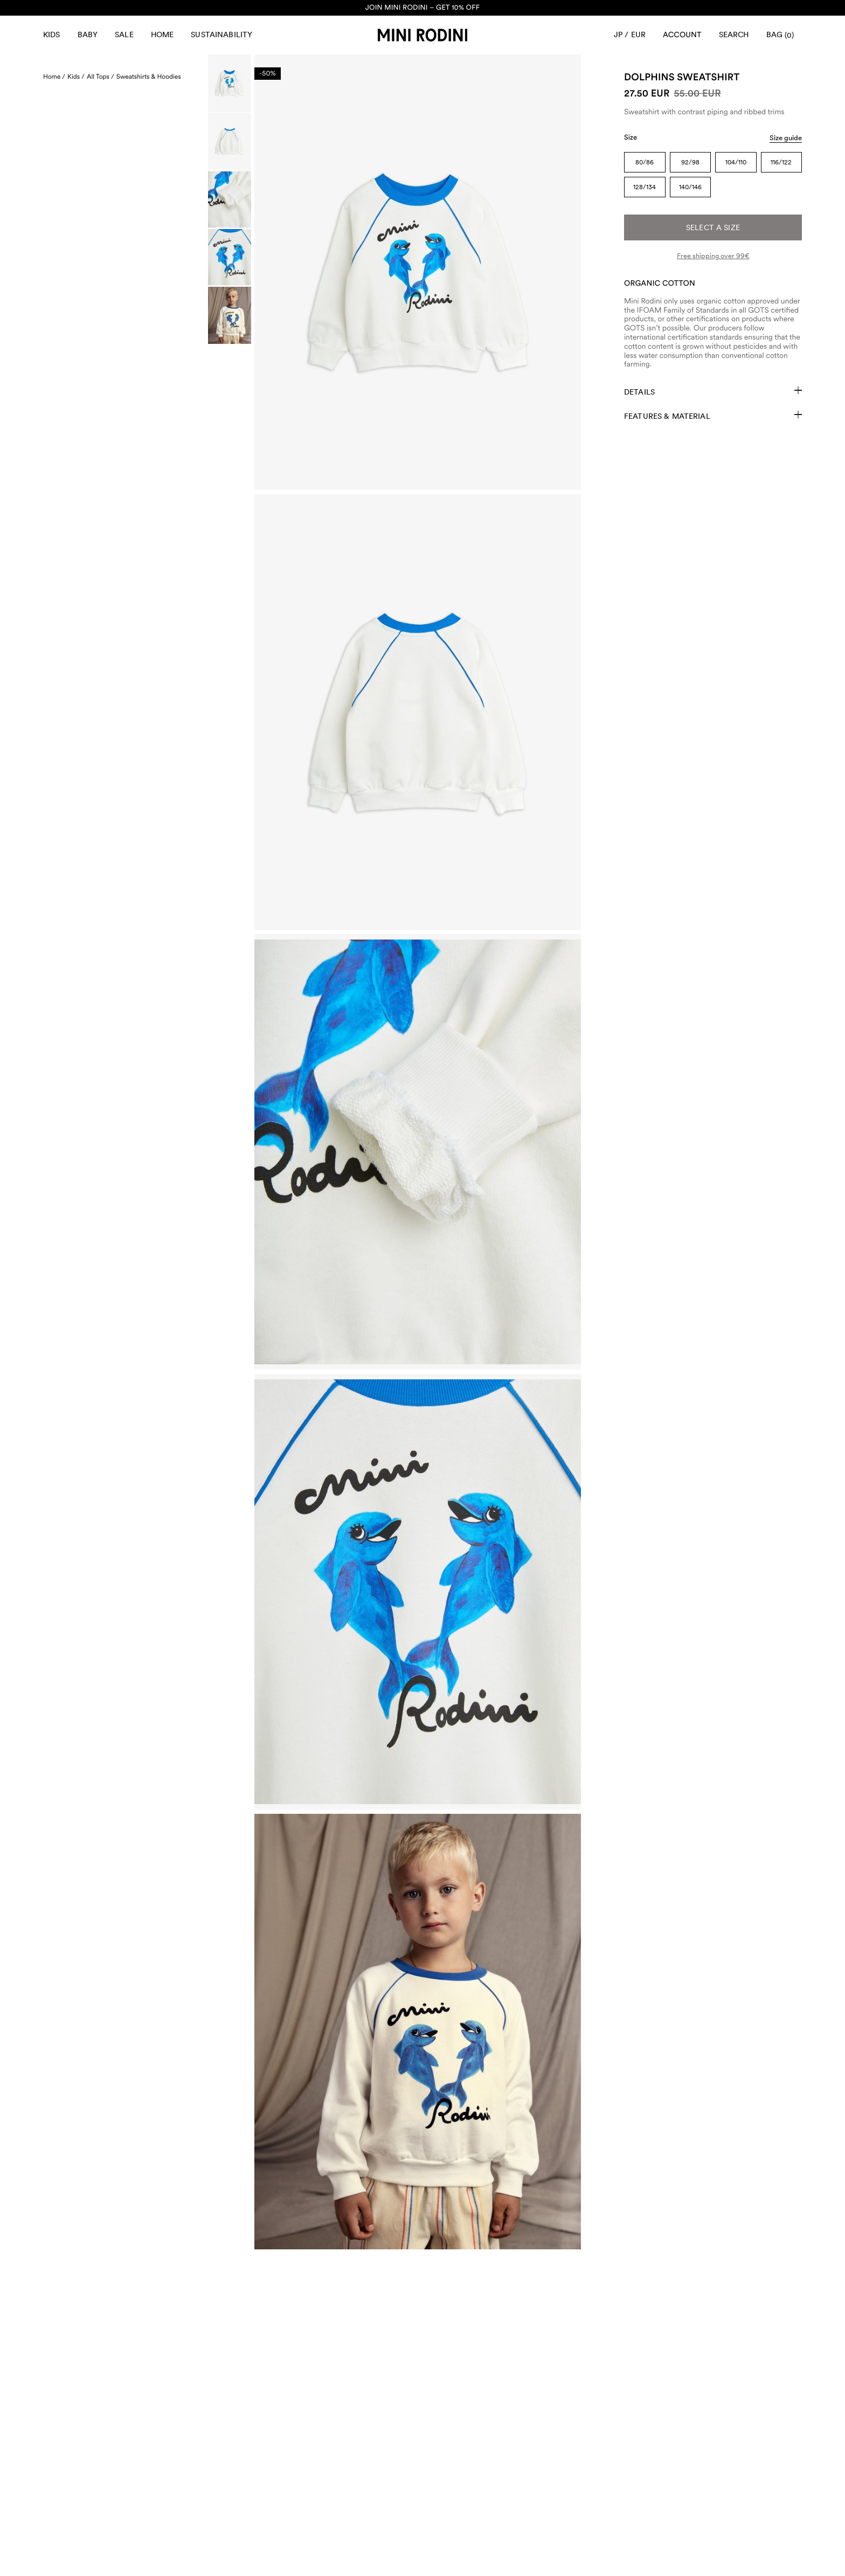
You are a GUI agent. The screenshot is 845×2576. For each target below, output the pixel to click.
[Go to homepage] (422, 35)
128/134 (644, 187)
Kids (51, 34)
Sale (124, 34)
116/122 (781, 162)
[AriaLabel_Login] (682, 35)
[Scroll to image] (229, 83)
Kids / (76, 76)
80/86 (644, 162)
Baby (88, 34)
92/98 (690, 162)
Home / (54, 76)
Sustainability (221, 34)
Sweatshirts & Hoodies (148, 76)
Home (162, 34)
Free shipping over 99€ (713, 256)
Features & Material (713, 415)
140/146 (690, 187)
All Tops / (100, 76)
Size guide (786, 137)
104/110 (735, 162)
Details (713, 391)
